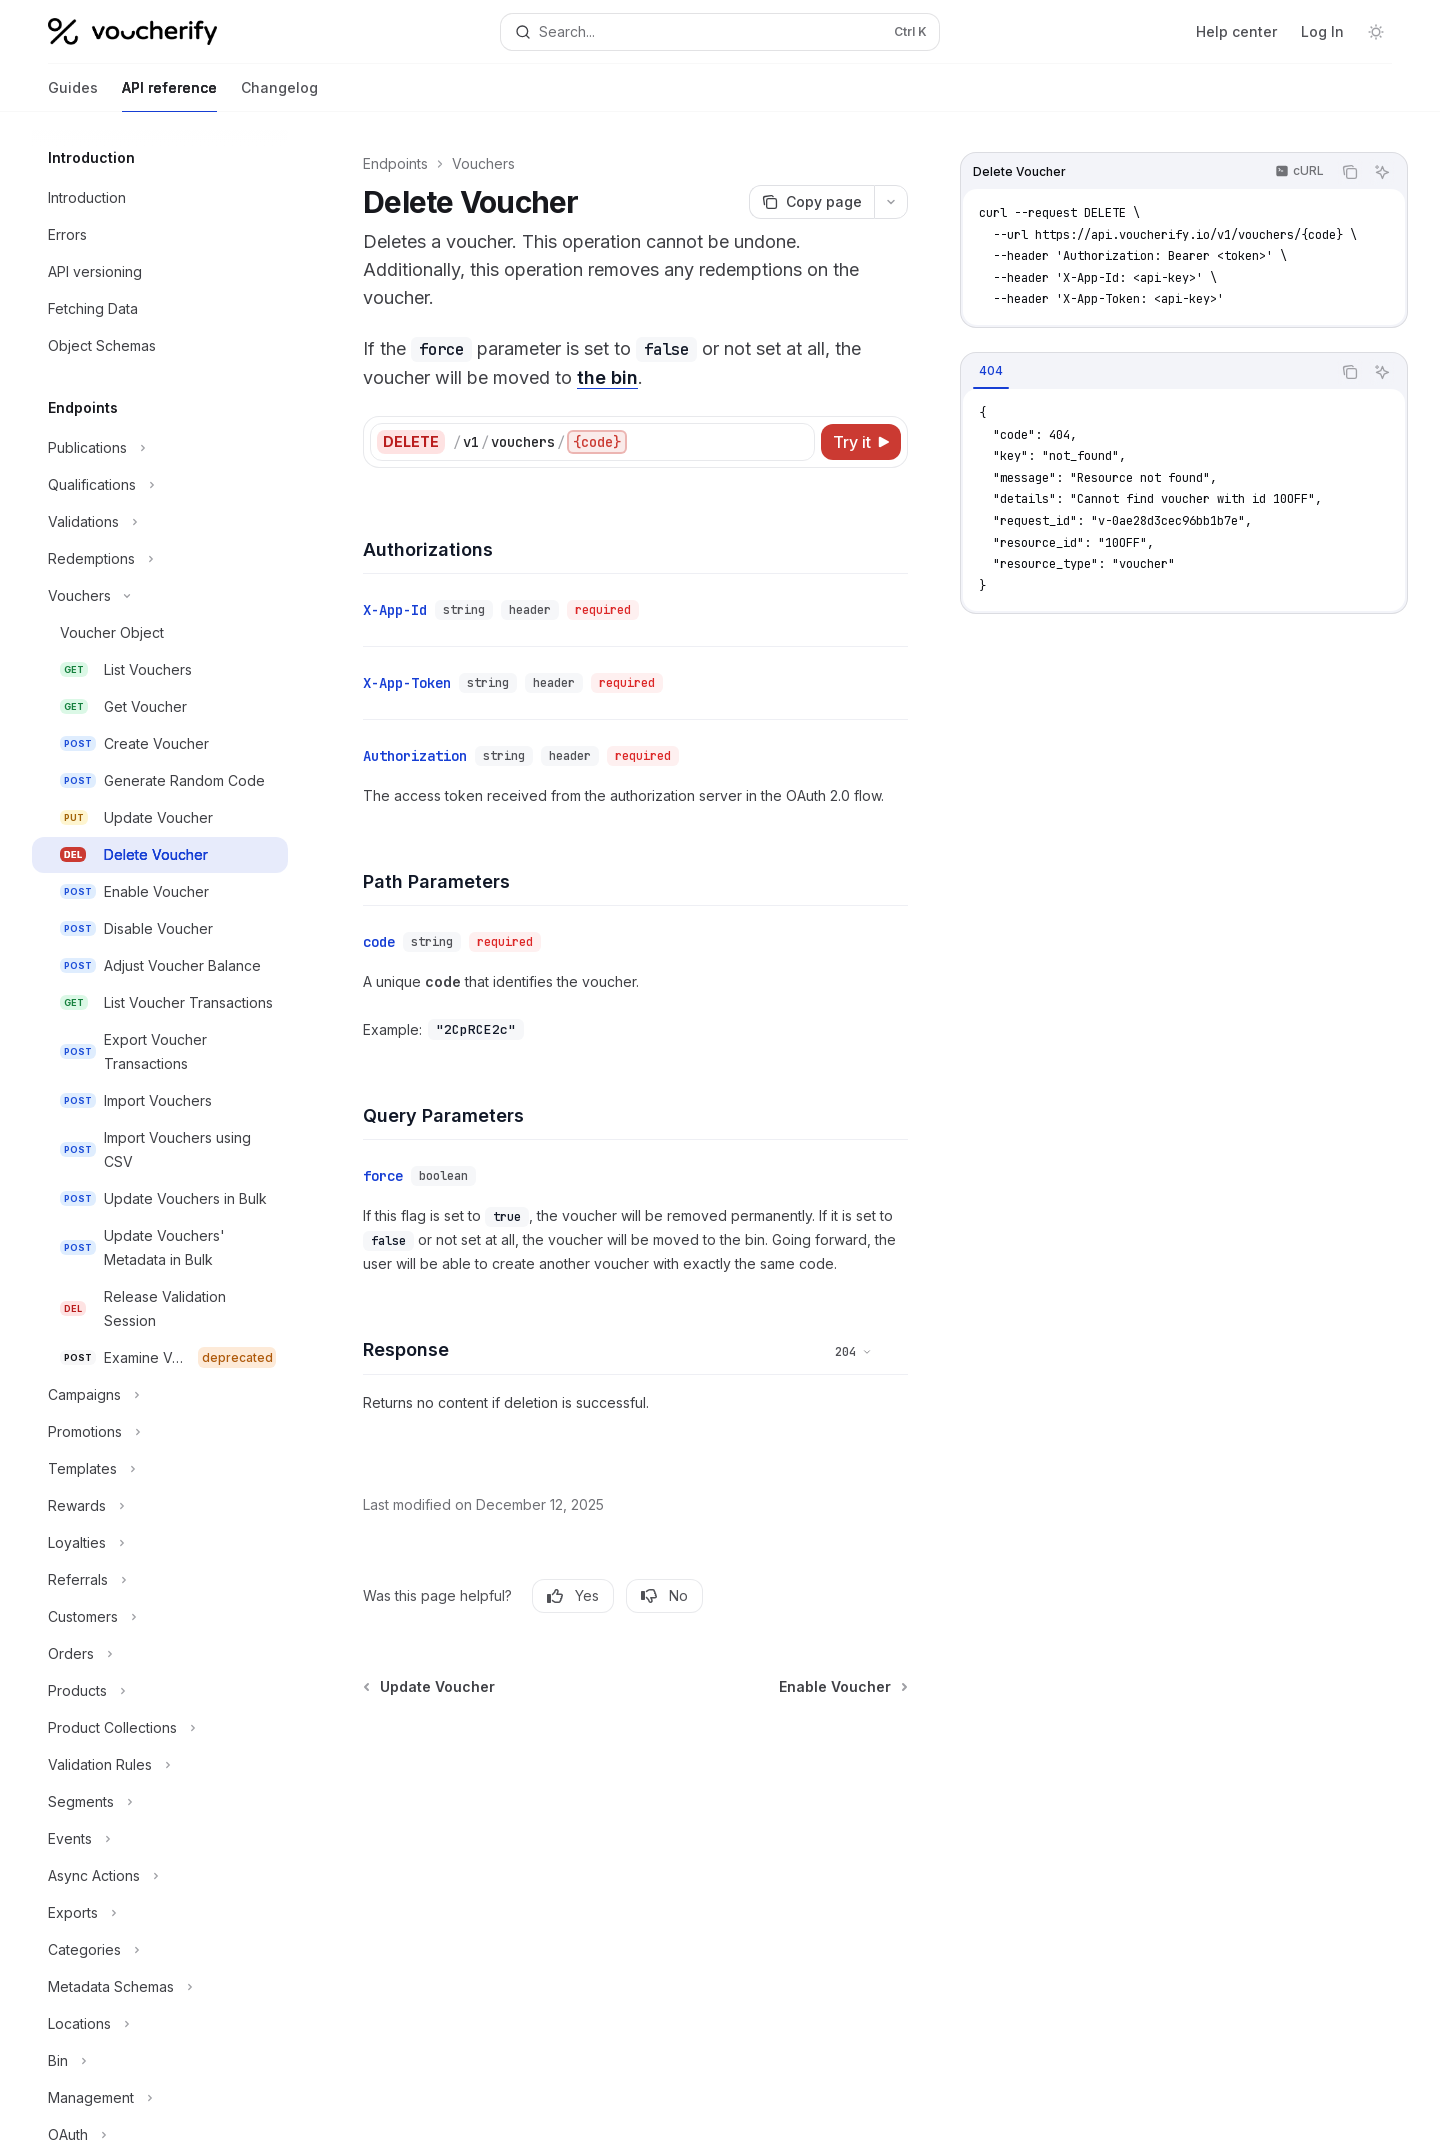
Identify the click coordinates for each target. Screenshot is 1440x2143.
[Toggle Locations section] (160, 2024)
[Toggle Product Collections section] (160, 1728)
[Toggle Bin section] (160, 2061)
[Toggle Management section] (160, 2098)
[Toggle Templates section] (160, 1469)
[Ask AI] (1382, 172)
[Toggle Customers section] (160, 1617)
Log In (1322, 31)
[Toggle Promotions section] (160, 1432)
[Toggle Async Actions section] (160, 1876)
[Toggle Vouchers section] (160, 596)
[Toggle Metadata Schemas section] (160, 1987)
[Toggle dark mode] (1376, 32)
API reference (169, 95)
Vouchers (483, 163)
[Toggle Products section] (160, 1691)
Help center (1236, 31)
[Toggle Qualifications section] (160, 485)
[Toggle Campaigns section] (160, 1395)
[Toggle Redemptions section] (160, 559)
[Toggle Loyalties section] (160, 1543)
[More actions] (891, 202)
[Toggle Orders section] (160, 1654)
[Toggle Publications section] (160, 448)
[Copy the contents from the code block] (1350, 172)
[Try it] (861, 442)
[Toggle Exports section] (160, 1913)
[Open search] (719, 32)
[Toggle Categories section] (160, 1950)
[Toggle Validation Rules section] (160, 1765)
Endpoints (395, 163)
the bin (607, 377)
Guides (73, 95)
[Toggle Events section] (160, 1839)
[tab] (991, 371)
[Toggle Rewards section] (160, 1506)
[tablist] (1146, 372)
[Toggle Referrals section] (160, 1580)
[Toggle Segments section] (160, 1802)
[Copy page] (811, 202)
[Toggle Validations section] (160, 522)
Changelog (279, 95)
